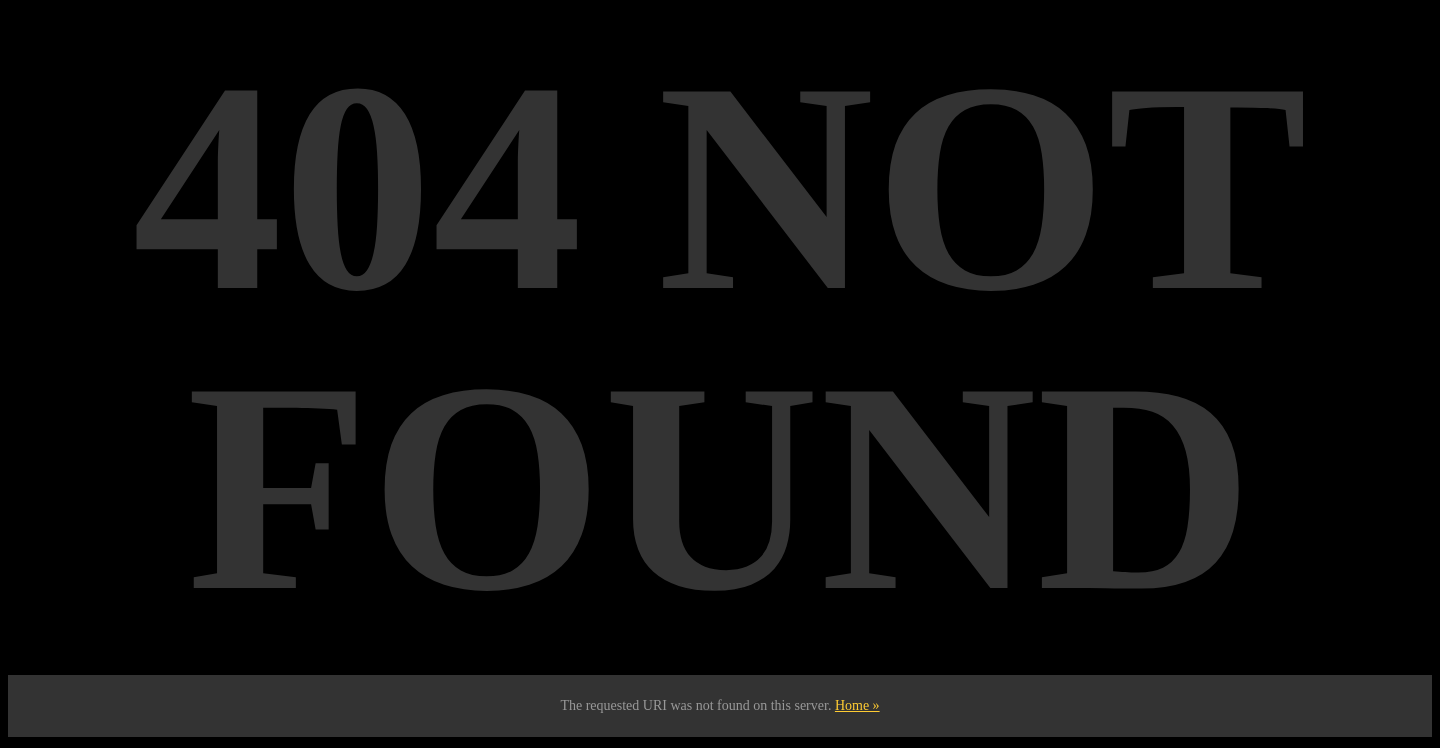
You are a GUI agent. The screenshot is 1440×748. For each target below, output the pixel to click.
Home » (857, 705)
